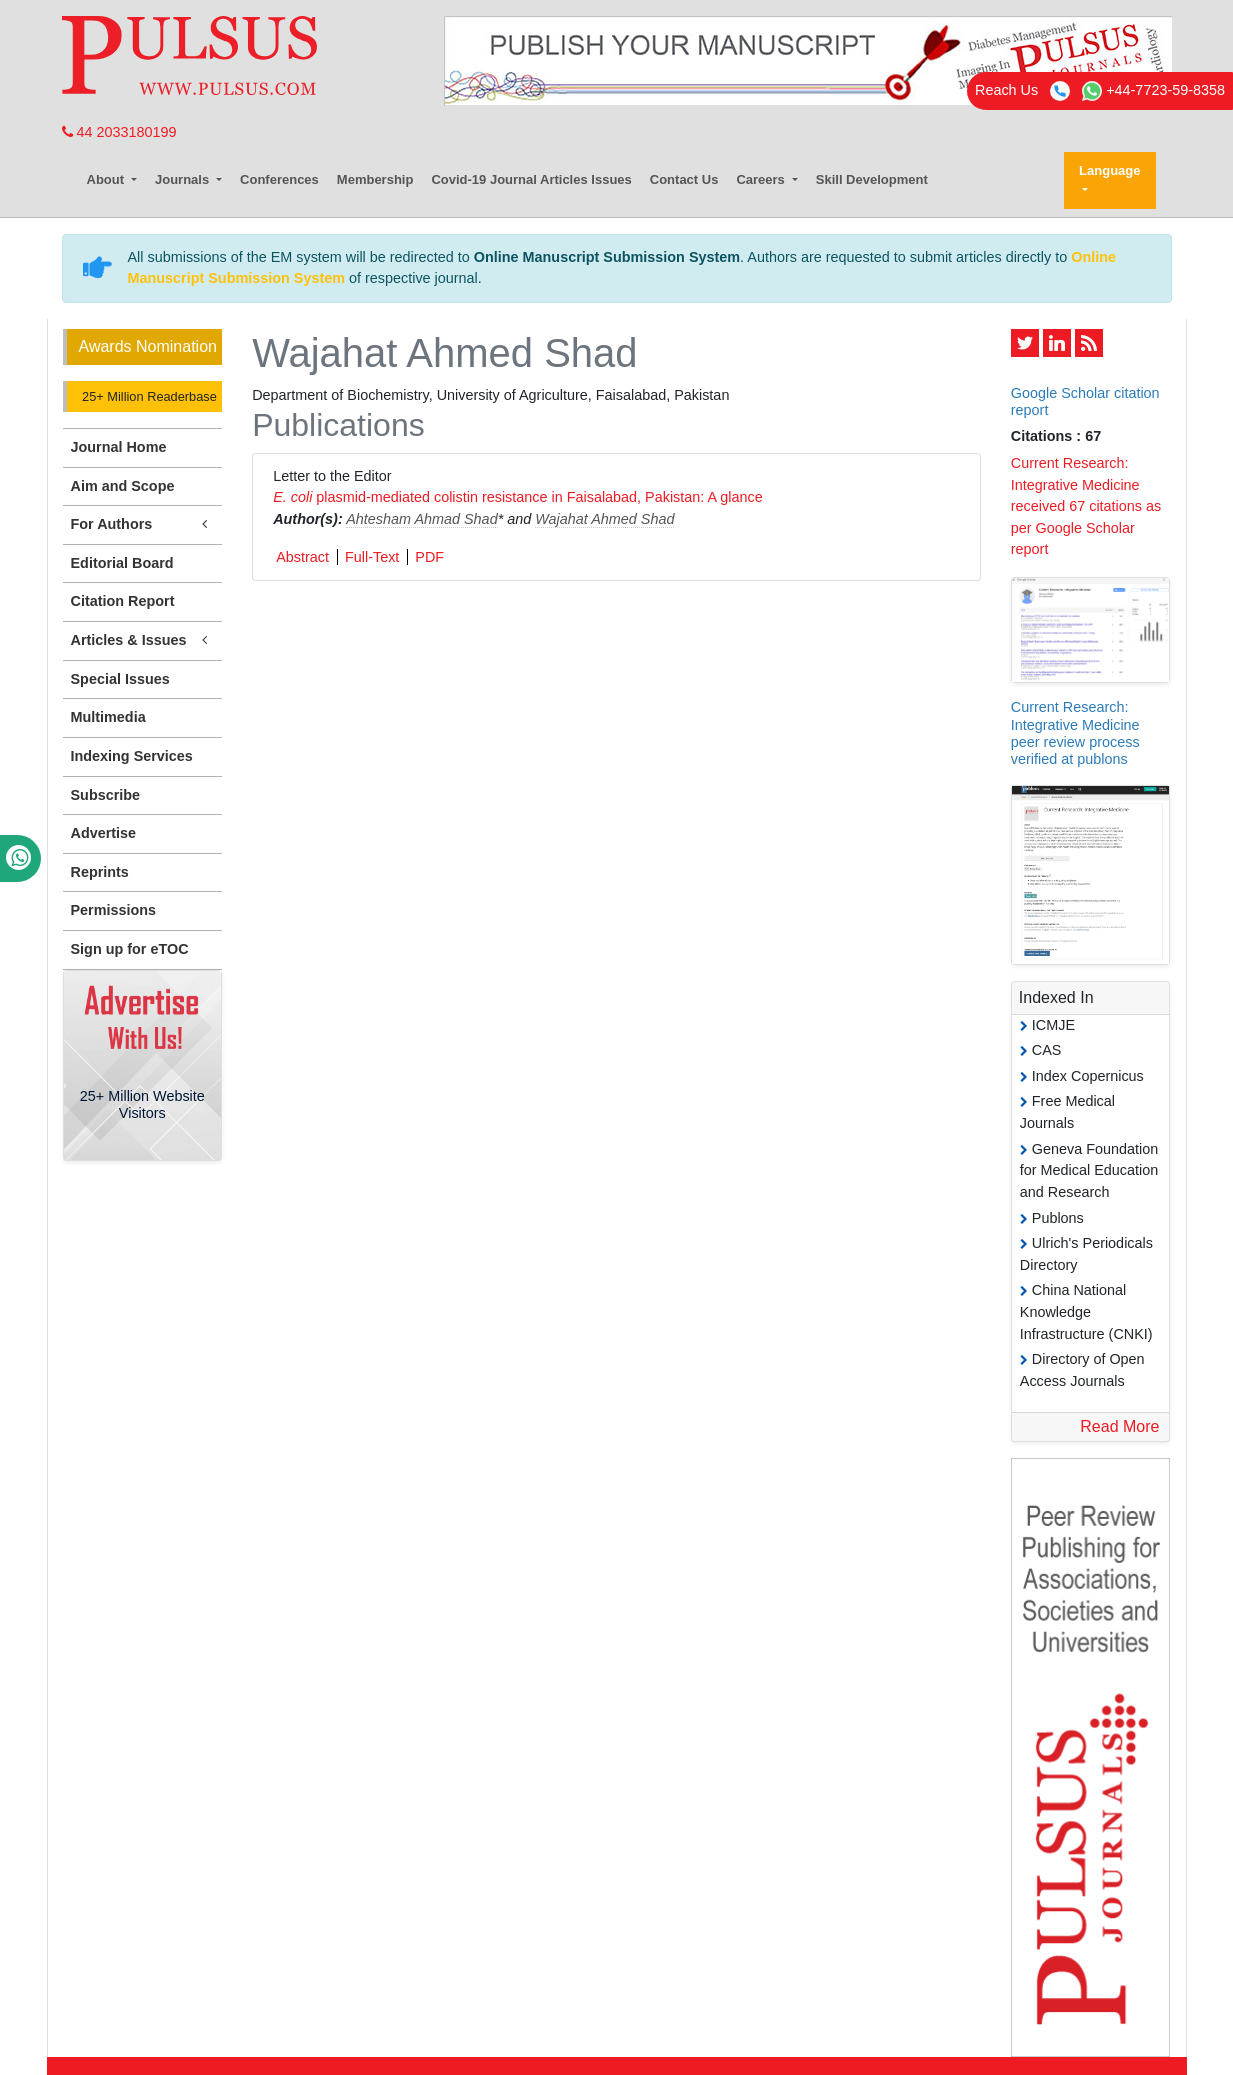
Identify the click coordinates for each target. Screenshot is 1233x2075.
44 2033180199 (119, 132)
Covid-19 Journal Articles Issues (531, 179)
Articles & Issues (143, 640)
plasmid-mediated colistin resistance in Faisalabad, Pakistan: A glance (518, 497)
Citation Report (123, 601)
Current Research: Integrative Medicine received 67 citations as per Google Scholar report (1086, 506)
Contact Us (684, 179)
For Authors (143, 524)
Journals (184, 179)
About (107, 179)
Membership (375, 179)
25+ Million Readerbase (148, 396)
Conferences (279, 179)
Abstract (302, 557)
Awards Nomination (148, 346)
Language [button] (1109, 170)
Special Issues (120, 679)
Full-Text (372, 557)
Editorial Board (122, 563)
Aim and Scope (123, 486)
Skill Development (872, 179)
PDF (429, 557)
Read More (1119, 1426)
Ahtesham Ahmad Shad (421, 519)
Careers (762, 179)
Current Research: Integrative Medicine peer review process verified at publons (1075, 733)
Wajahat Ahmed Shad (604, 519)
